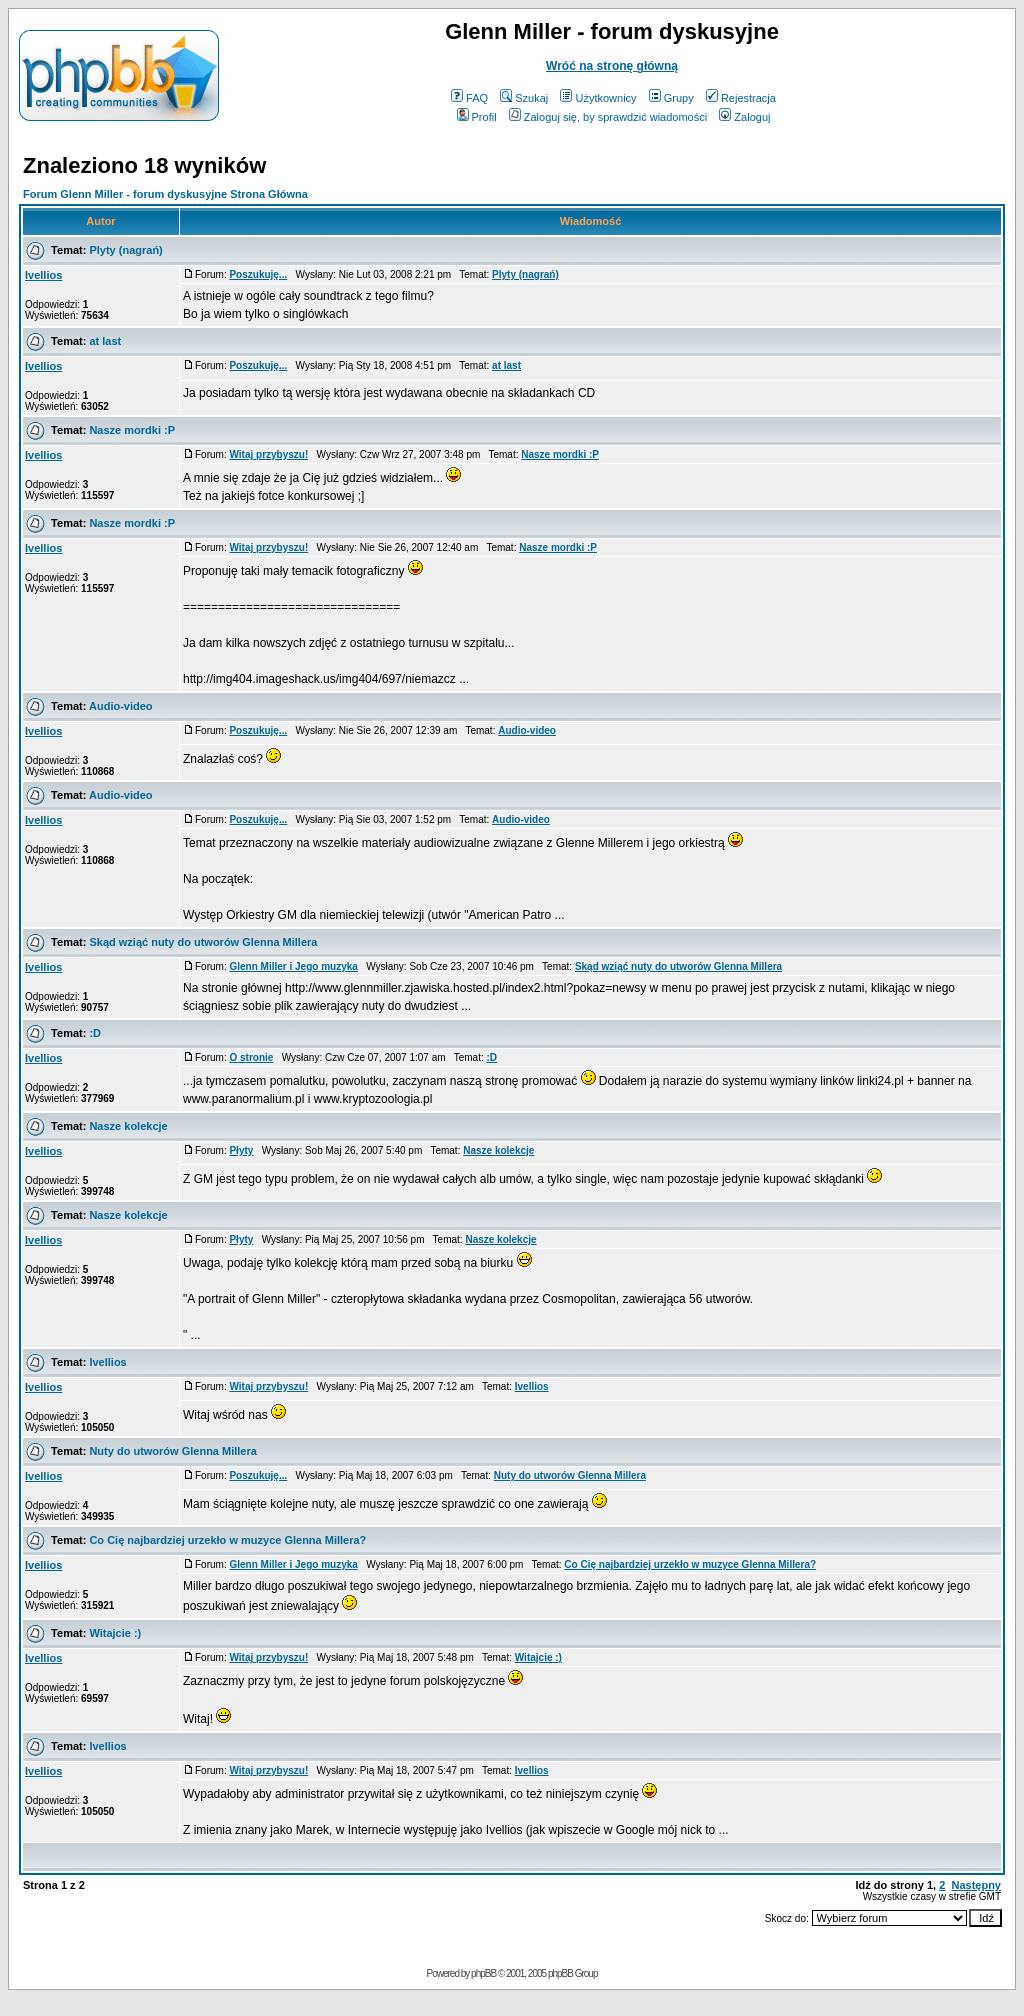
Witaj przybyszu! (268, 454)
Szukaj (524, 98)
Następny (976, 1885)
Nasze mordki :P (132, 430)
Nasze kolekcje (128, 1126)
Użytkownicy (598, 98)
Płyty (241, 1150)
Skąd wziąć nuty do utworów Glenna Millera (203, 942)
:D (95, 1033)
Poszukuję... (258, 274)
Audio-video (121, 706)
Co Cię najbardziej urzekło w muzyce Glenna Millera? (227, 1540)
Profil (477, 117)
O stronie (251, 1057)
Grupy (671, 98)
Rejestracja (741, 98)
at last (105, 341)
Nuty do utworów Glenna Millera (172, 1451)
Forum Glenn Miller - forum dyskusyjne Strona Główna (165, 194)
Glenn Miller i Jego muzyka (293, 966)
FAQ (469, 98)
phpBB (483, 1973)
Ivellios (43, 275)
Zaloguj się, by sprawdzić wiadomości (608, 117)
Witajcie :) (115, 1633)
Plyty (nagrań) (125, 250)
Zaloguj (744, 117)
